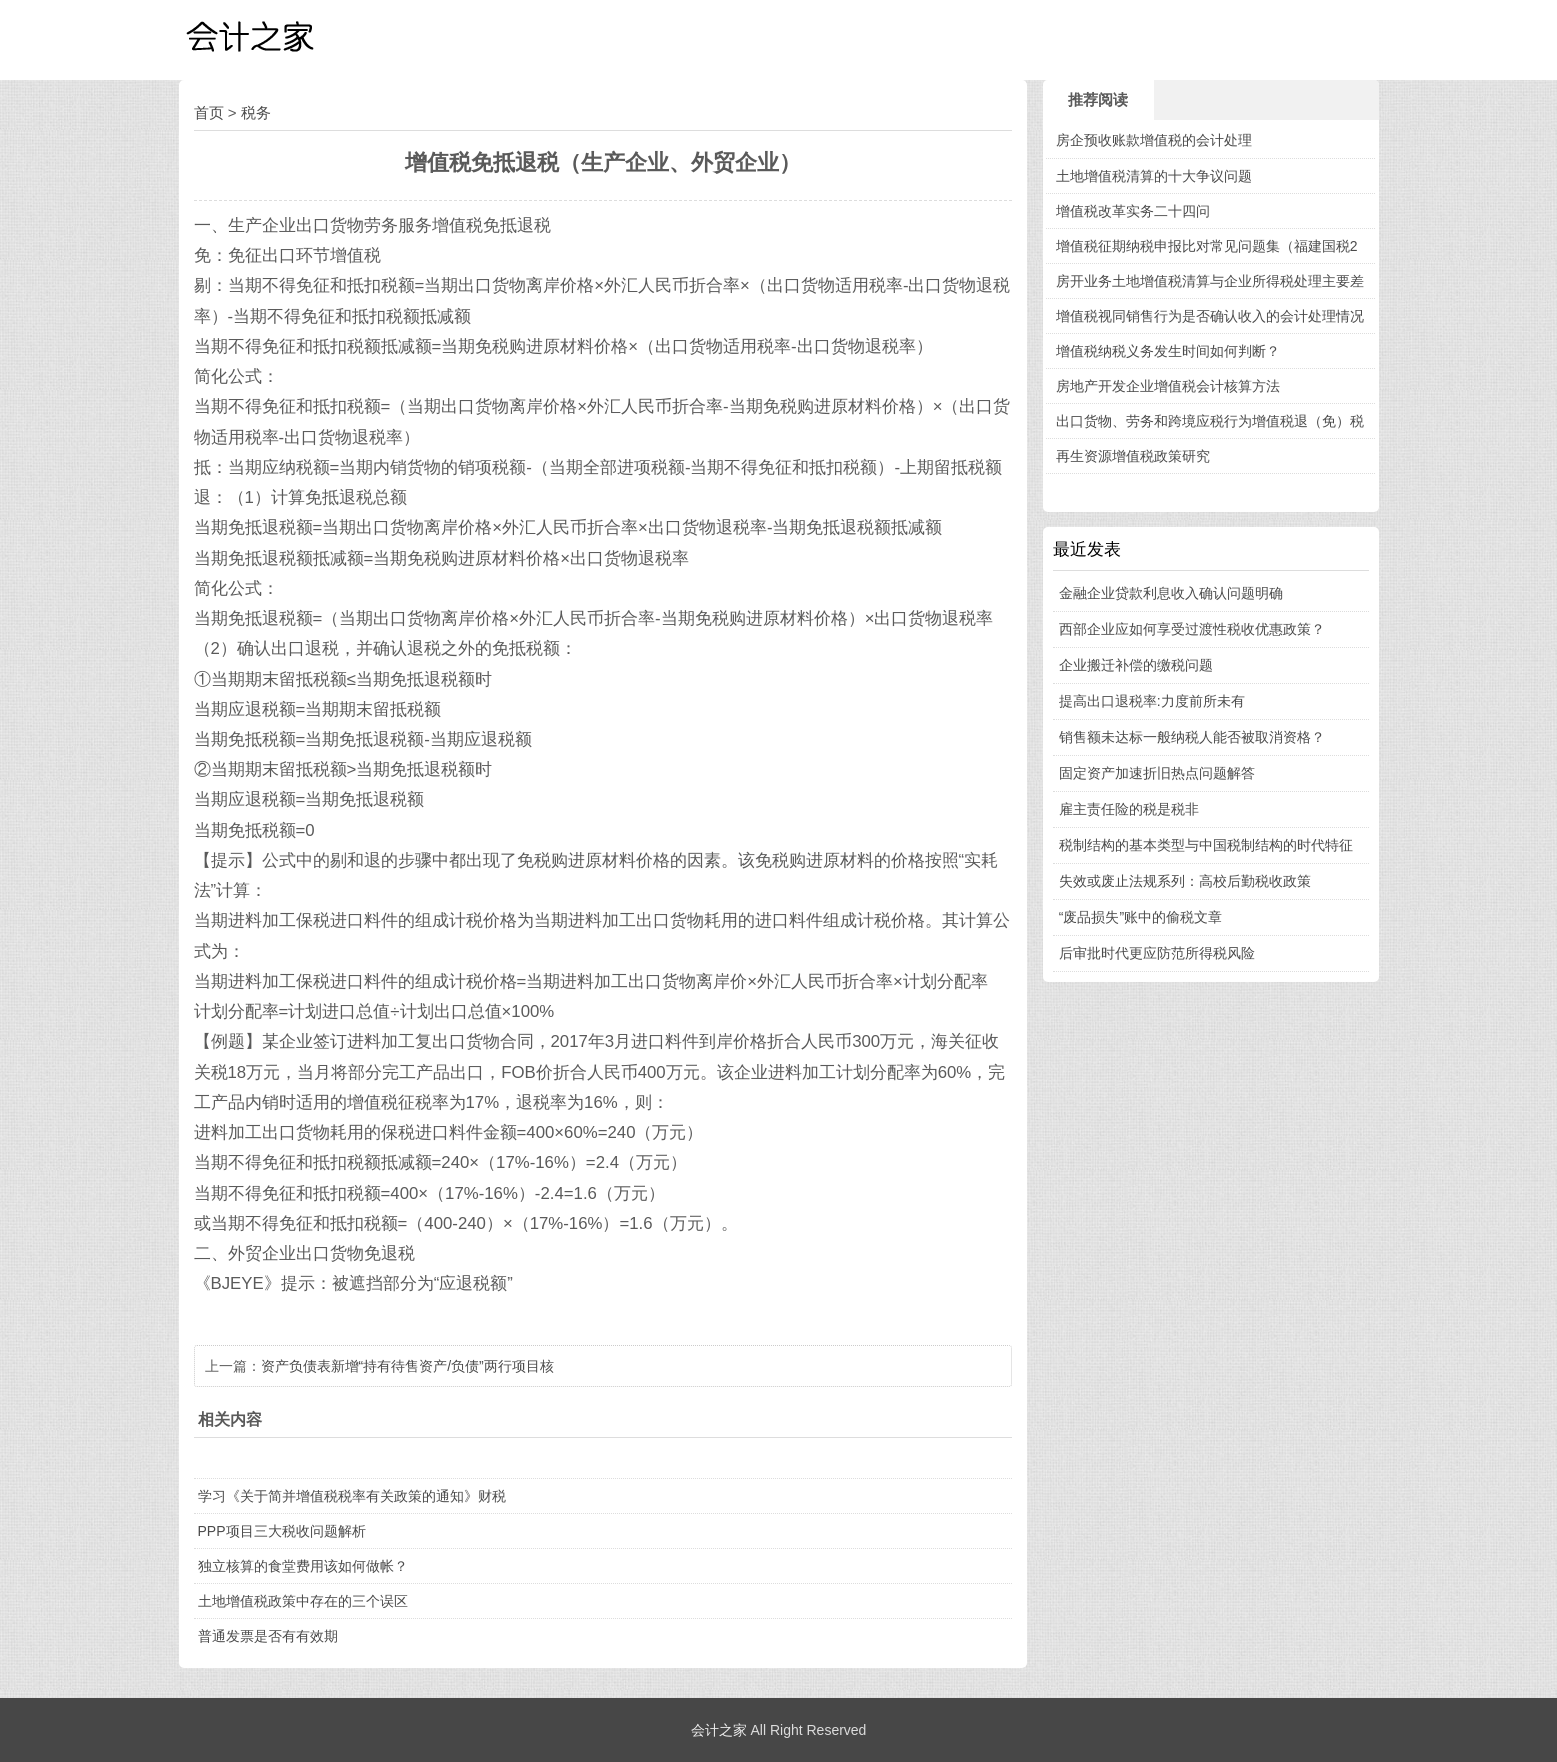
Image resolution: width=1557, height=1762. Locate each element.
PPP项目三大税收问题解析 (282, 1531)
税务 (256, 112)
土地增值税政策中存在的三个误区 (303, 1601)
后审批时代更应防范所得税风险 (1157, 953)
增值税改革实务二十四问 (1133, 211)
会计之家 (719, 1730)
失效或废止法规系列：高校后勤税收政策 (1185, 881)
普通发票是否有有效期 (268, 1636)
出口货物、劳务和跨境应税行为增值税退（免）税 (1210, 421)
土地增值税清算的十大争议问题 (1154, 176)
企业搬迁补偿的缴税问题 (1136, 665)
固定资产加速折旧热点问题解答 (1157, 773)
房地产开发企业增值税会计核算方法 (1168, 386)
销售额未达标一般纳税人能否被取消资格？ (1192, 737)
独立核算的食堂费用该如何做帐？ (303, 1566)
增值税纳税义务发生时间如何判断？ (1168, 351)
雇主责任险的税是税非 (1129, 809)
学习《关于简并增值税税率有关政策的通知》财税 (352, 1496)
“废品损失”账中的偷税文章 (1140, 917)
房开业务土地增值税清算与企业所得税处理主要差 (1210, 281)
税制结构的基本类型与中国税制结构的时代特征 (1206, 845)
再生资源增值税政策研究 (1133, 456)
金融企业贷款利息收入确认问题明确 (1171, 593)
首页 (209, 112)
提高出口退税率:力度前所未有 (1152, 701)
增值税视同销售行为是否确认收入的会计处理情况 (1210, 316)
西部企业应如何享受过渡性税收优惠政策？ (1192, 629)
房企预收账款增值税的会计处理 (1154, 140)
